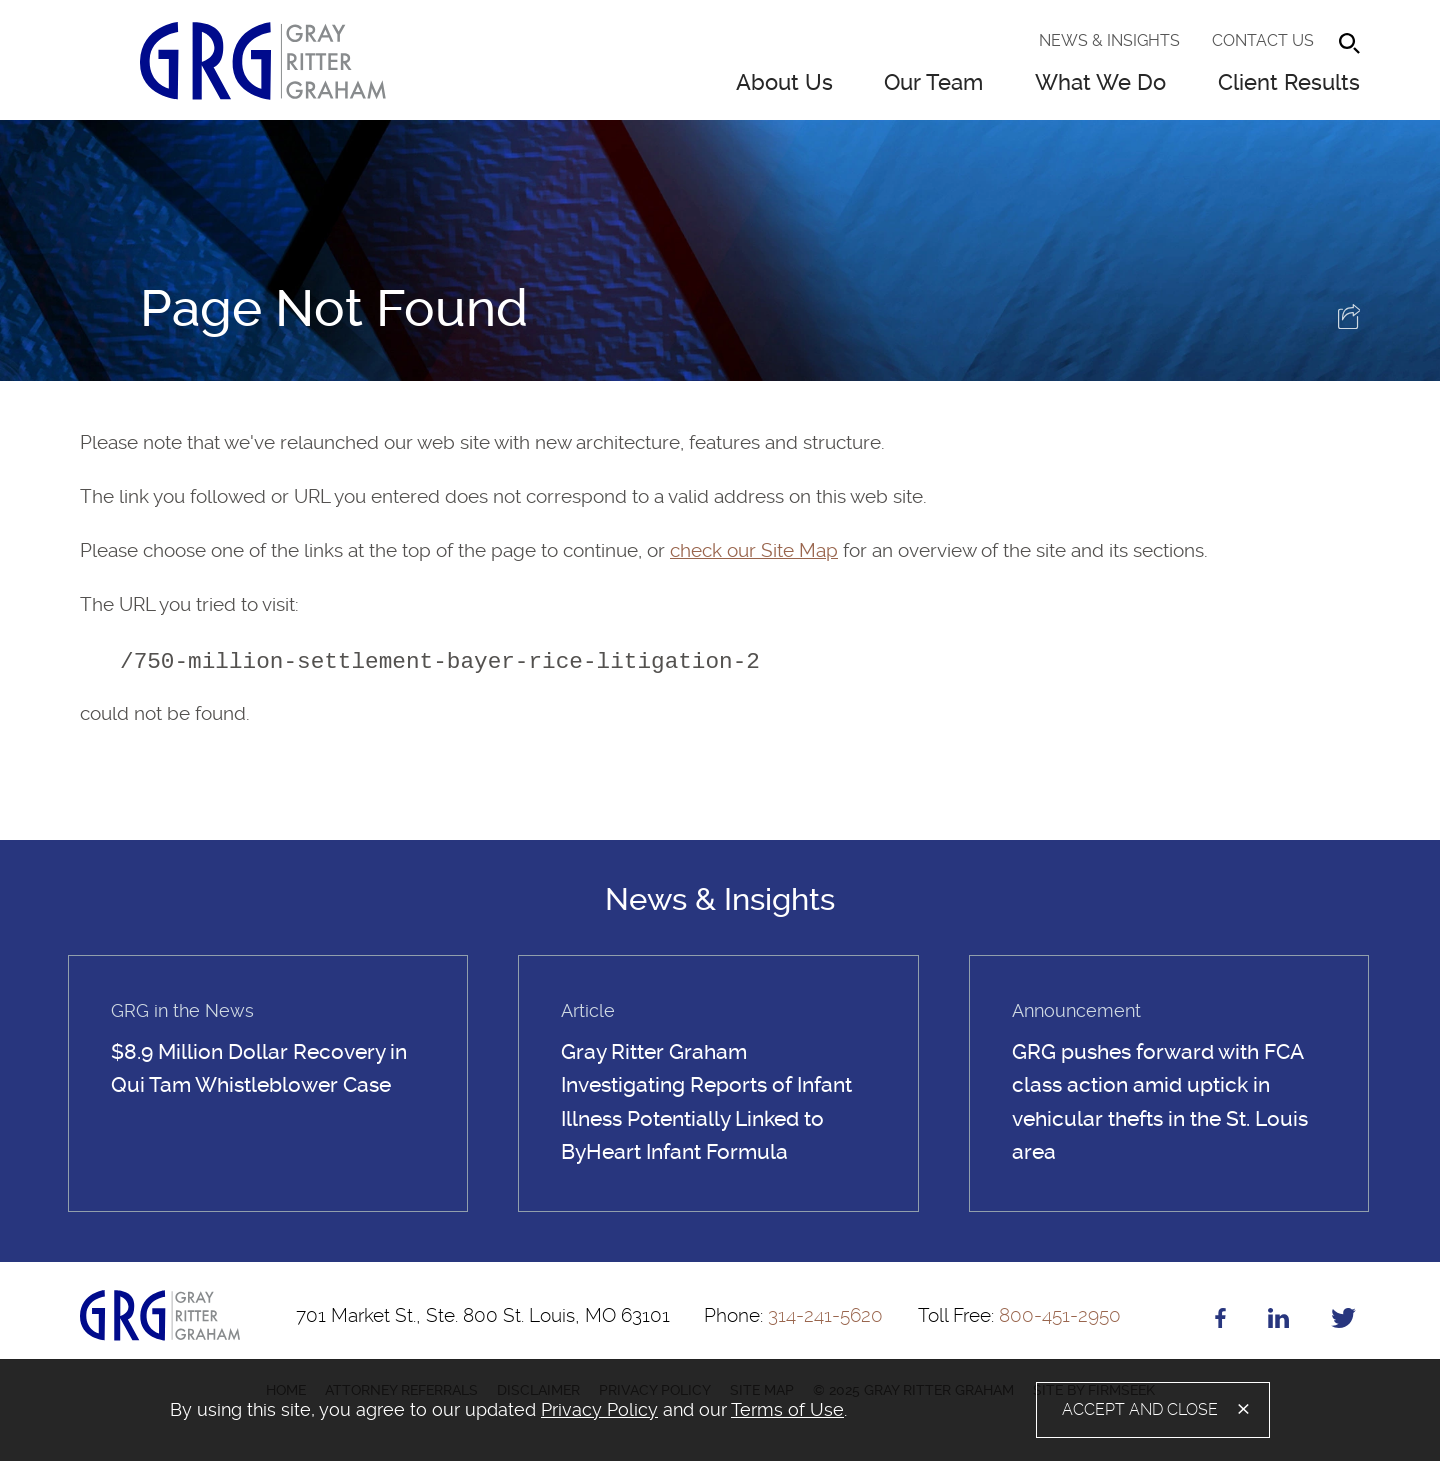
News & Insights (1109, 40)
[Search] (1349, 43)
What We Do (1100, 82)
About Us (784, 82)
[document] (528, 1410)
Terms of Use (787, 1409)
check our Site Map (754, 550)
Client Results (1289, 82)
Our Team (933, 82)
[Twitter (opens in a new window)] (1343, 1322)
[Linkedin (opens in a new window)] (1278, 1322)
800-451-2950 (1019, 1315)
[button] (1349, 322)
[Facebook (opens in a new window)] (1220, 1322)
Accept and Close (1140, 1409)
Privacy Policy (599, 1409)
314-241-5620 (793, 1315)
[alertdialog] (720, 1410)
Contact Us (1263, 40)
